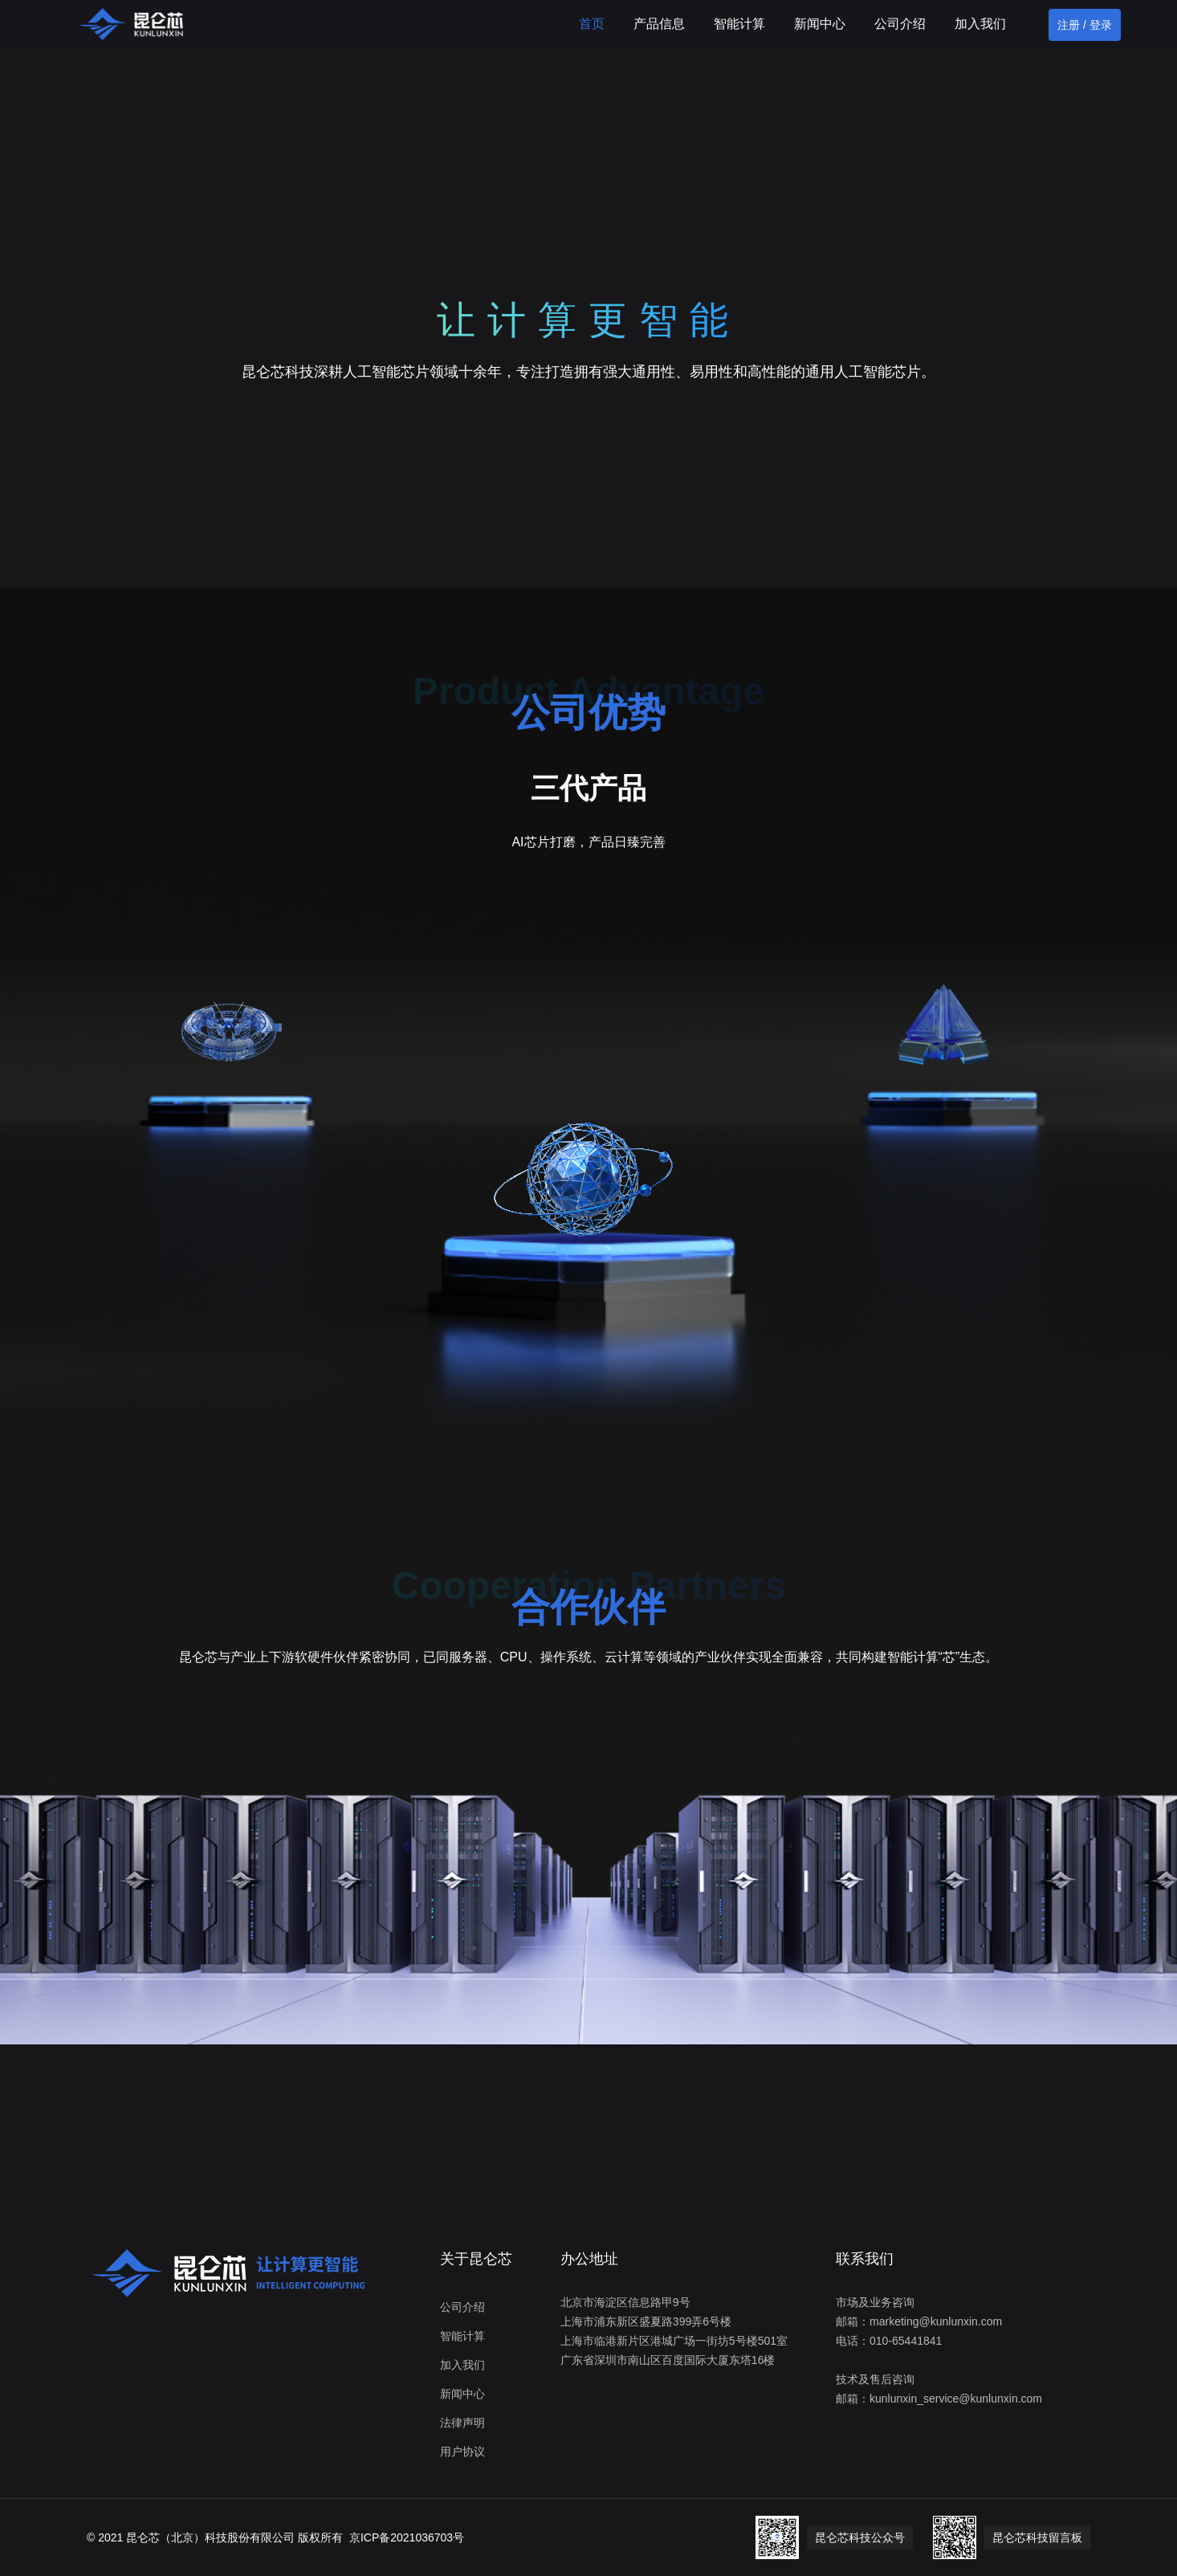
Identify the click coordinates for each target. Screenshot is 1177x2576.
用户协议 (462, 2451)
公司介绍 (900, 24)
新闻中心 (819, 24)
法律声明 (462, 2422)
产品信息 (659, 24)
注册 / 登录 (1084, 24)
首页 (592, 24)
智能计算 (739, 24)
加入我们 (980, 24)
